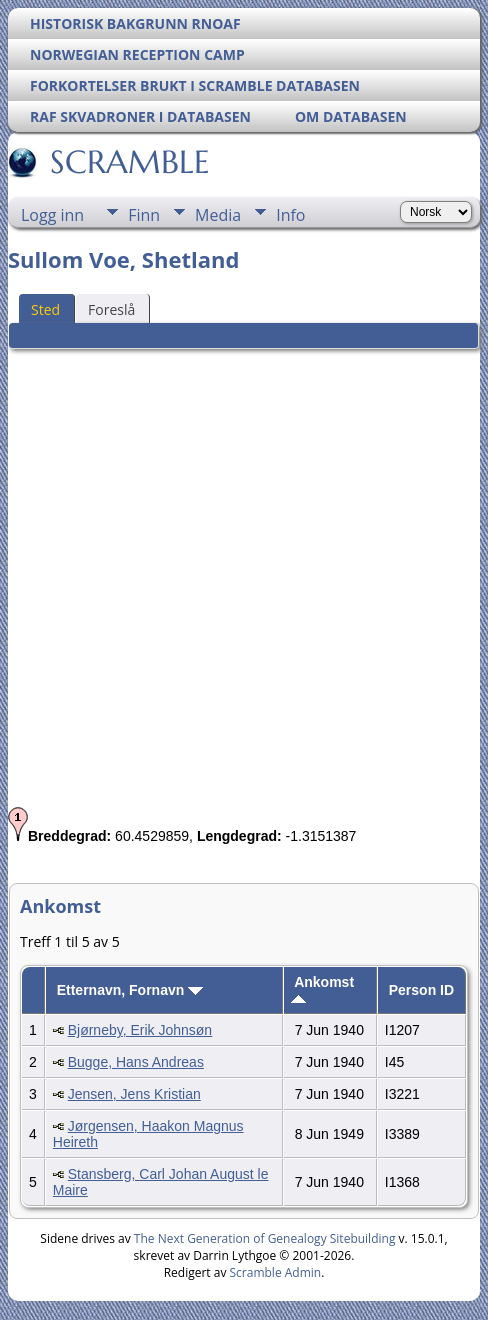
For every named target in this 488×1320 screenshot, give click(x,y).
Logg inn (52, 215)
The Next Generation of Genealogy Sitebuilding (265, 1238)
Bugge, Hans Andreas (136, 1062)
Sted (45, 309)
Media (218, 215)
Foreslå (111, 309)
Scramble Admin (276, 1272)
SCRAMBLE (128, 162)
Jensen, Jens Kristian (134, 1094)
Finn (144, 215)
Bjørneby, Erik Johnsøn (140, 1030)
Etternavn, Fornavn (130, 990)
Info (290, 215)
